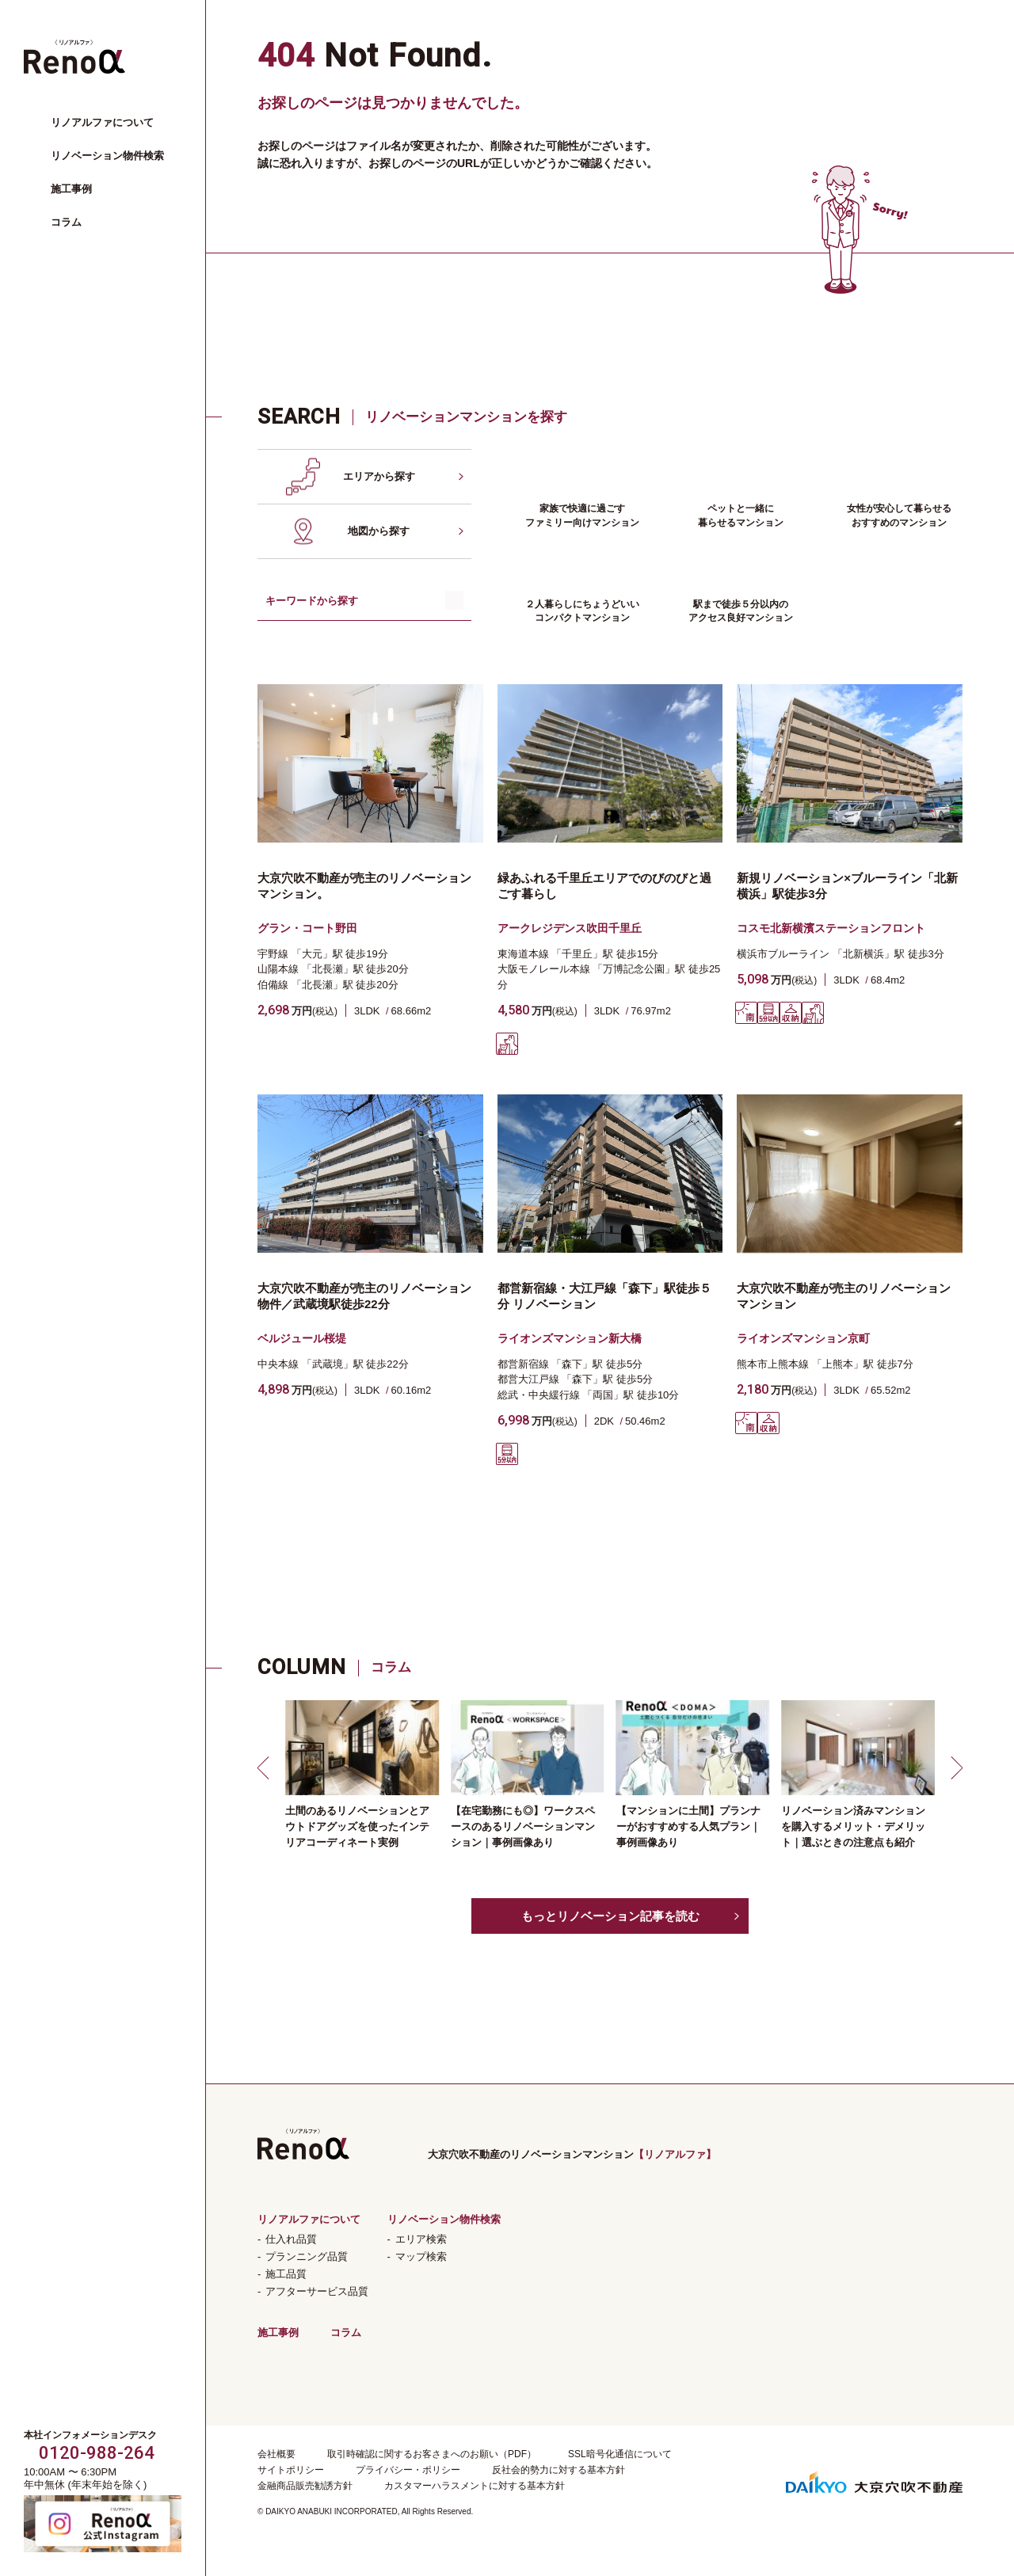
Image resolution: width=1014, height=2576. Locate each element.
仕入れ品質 (291, 2239)
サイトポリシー (290, 2469)
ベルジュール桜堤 (301, 1338)
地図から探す (379, 531)
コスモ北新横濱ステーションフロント (831, 928)
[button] (265, 1767)
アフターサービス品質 (316, 2291)
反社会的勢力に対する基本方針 (558, 2469)
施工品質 (286, 2274)
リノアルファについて (102, 122)
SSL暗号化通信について (620, 2454)
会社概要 (276, 2454)
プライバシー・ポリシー (408, 2469)
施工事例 (71, 189)
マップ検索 (421, 2256)
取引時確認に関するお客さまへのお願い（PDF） (431, 2454)
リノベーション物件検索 (107, 156)
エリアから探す (379, 476)
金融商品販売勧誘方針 (305, 2485)
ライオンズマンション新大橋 (569, 1338)
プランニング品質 (306, 2256)
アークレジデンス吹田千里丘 (569, 928)
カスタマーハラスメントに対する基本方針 (474, 2485)
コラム (66, 222)
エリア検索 (421, 2239)
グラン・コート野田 (307, 928)
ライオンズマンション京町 (803, 1338)
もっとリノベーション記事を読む (610, 1916)
